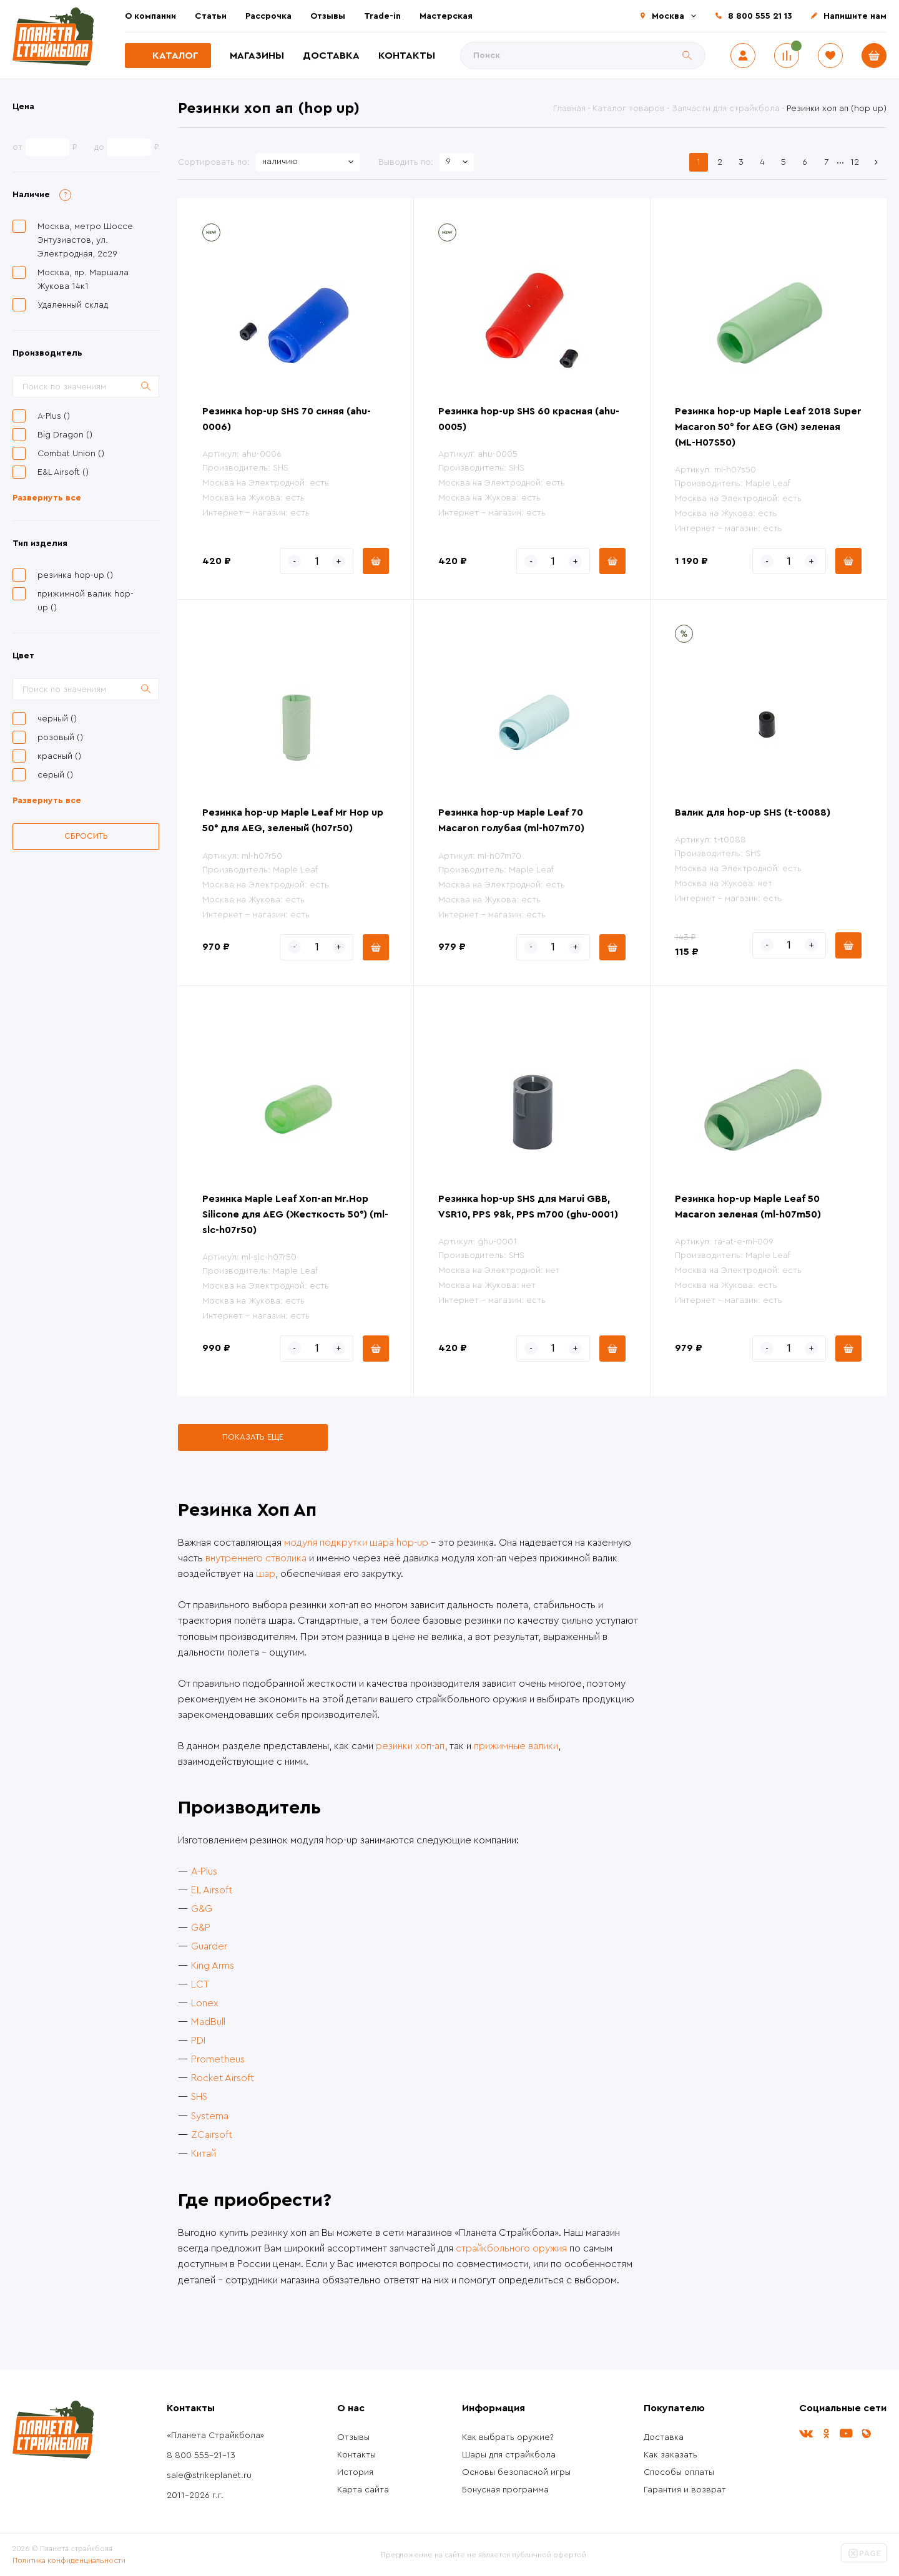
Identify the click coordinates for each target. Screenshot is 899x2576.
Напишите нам (855, 16)
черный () (57, 719)
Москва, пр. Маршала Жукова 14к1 (83, 279)
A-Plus (204, 1871)
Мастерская (446, 16)
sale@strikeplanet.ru (209, 2475)
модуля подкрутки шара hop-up (356, 1543)
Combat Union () (70, 453)
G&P (200, 1928)
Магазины (257, 56)
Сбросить (86, 836)
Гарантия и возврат (685, 2490)
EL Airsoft (211, 1890)
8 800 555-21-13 (201, 2455)
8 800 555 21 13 (760, 16)
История (355, 2472)
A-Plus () (53, 416)
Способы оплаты (679, 2472)
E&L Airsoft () (63, 472)
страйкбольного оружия (511, 2248)
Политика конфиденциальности (68, 2560)
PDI (198, 2041)
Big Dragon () (64, 435)
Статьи (211, 16)
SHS (199, 2097)
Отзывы (327, 16)
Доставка (331, 56)
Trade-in (382, 16)
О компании (150, 16)
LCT (200, 1984)
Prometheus (218, 2059)
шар (265, 1574)
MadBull (208, 2022)
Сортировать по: (214, 162)
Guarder (209, 1946)
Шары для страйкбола (509, 2455)
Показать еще (252, 1437)
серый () (55, 775)
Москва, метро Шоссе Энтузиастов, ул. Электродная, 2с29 (85, 240)
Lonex (205, 2003)
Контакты (406, 56)
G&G (201, 1909)
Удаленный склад (72, 305)
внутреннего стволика (256, 1558)
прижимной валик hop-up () (85, 601)
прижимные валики (516, 1746)
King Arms (212, 1966)
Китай (203, 2154)
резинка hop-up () (75, 575)
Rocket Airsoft (222, 2078)
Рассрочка (268, 16)
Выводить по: (405, 162)
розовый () (60, 737)
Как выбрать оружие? (508, 2437)
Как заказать (670, 2455)
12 (854, 162)
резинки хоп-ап (410, 1746)
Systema (209, 2116)
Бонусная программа (505, 2490)
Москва (668, 16)
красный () (59, 756)
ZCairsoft (211, 2135)
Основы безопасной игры (516, 2472)
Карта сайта (363, 2490)
